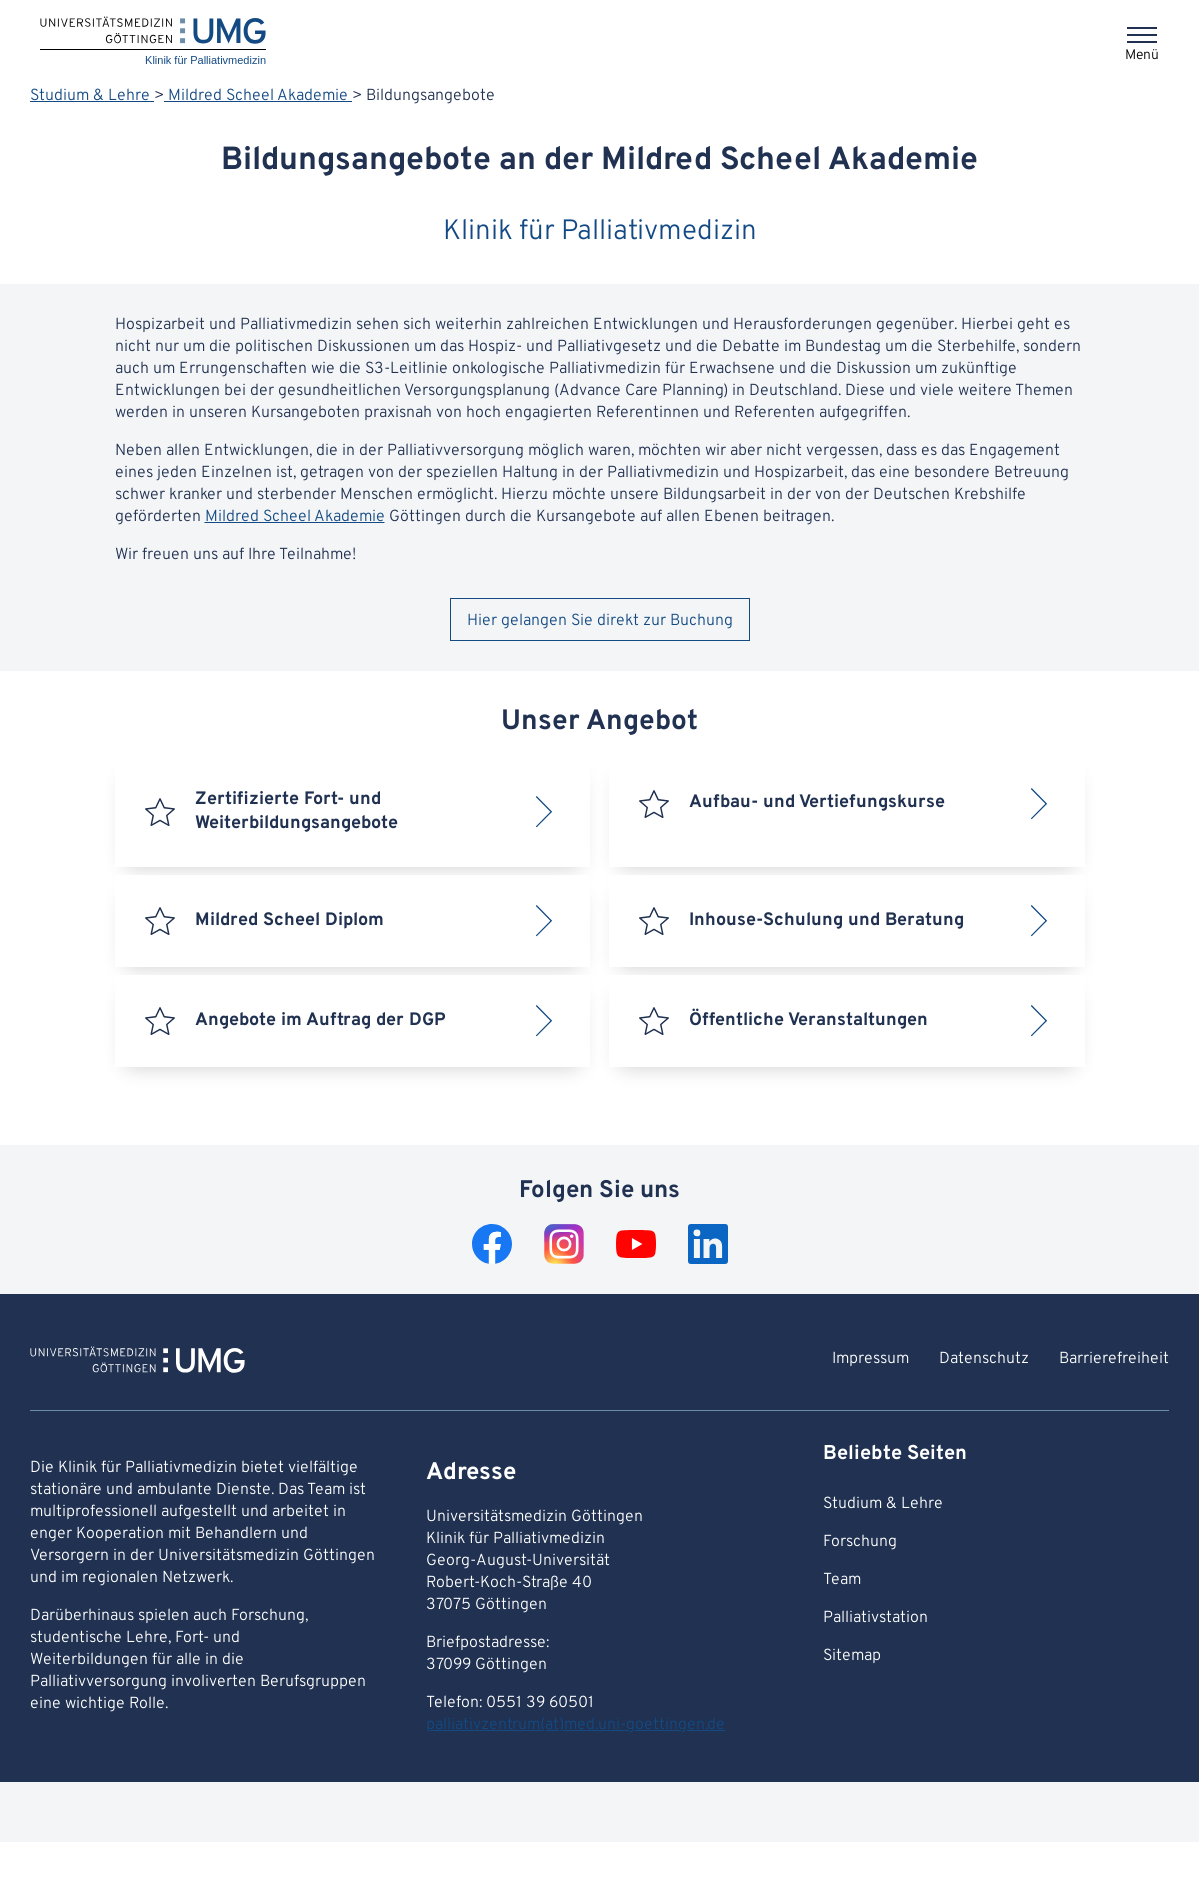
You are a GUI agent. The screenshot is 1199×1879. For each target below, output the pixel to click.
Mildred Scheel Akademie (258, 96)
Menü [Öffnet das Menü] (1142, 55)
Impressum (870, 1359)
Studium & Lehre (92, 96)
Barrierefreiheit (1114, 1359)
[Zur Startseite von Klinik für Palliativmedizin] (137, 1363)
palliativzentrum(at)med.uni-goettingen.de (575, 1725)
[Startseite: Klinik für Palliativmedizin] (153, 42)
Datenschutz (984, 1359)
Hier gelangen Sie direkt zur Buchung (600, 621)
